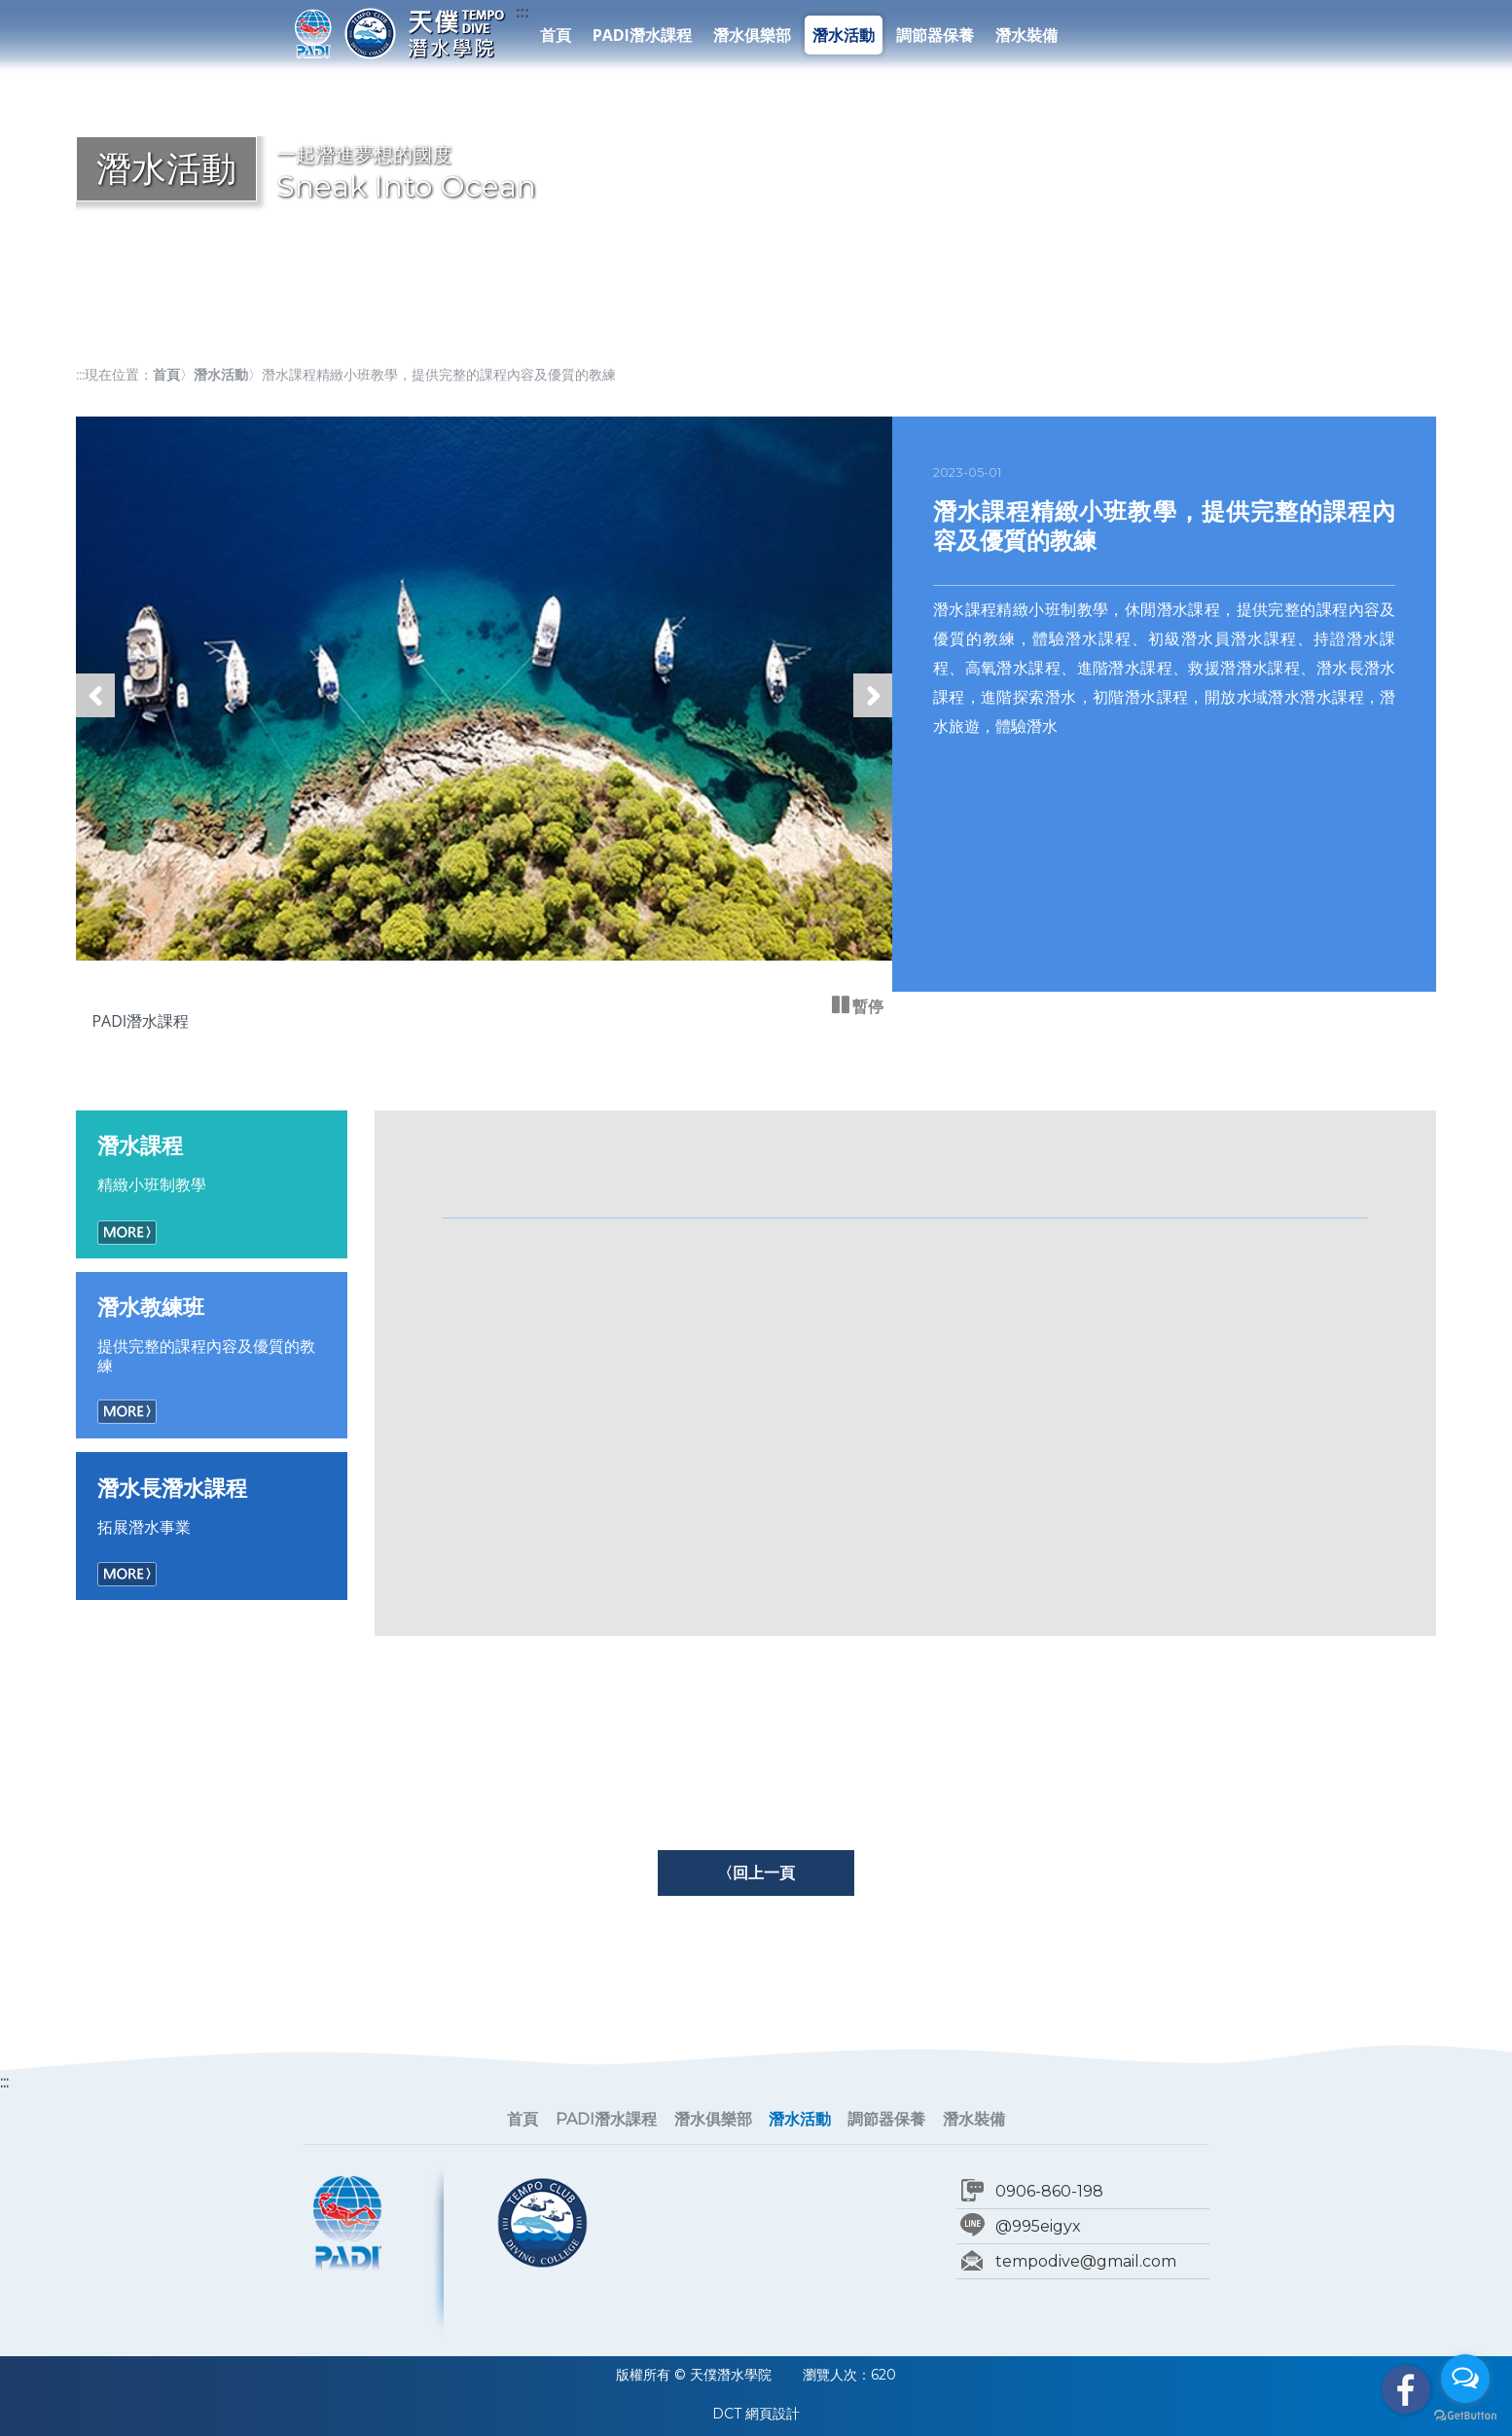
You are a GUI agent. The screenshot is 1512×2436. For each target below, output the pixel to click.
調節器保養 (935, 35)
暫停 (865, 1006)
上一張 (95, 716)
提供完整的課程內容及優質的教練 (211, 1334)
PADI (313, 33)
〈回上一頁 (756, 1872)
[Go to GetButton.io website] (1465, 2416)
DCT (726, 2413)
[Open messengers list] (1465, 2378)
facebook (1406, 2389)
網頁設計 (772, 2413)
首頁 (555, 35)
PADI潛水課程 (642, 35)
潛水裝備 (1026, 35)
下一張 (873, 716)
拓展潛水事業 (211, 1505)
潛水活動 (843, 35)
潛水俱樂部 (752, 35)
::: (522, 11)
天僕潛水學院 (424, 33)
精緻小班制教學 (211, 1163)
